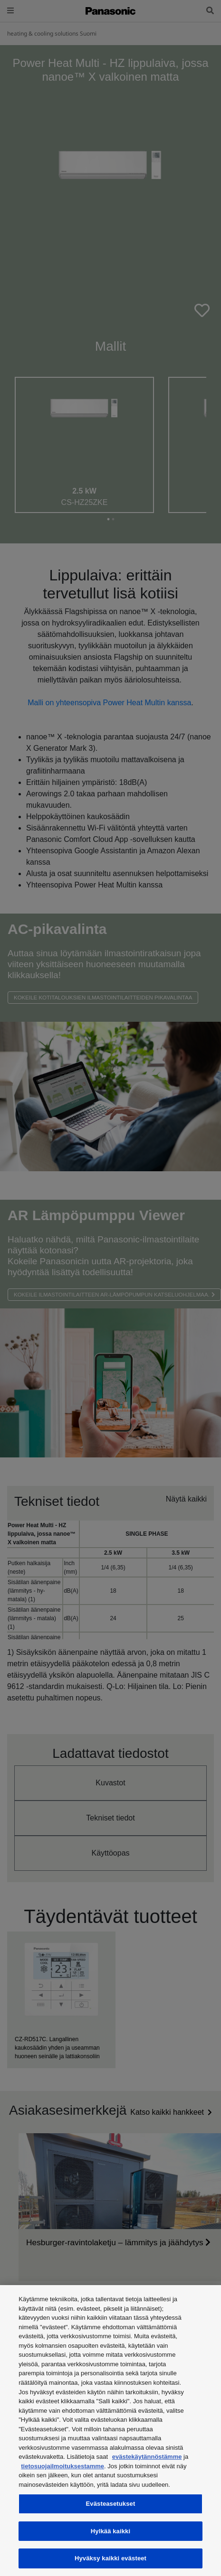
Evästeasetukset (110, 2503)
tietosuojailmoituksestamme (62, 2466)
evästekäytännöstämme (147, 2456)
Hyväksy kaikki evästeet (110, 2558)
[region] (110, 2430)
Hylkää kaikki (110, 2531)
